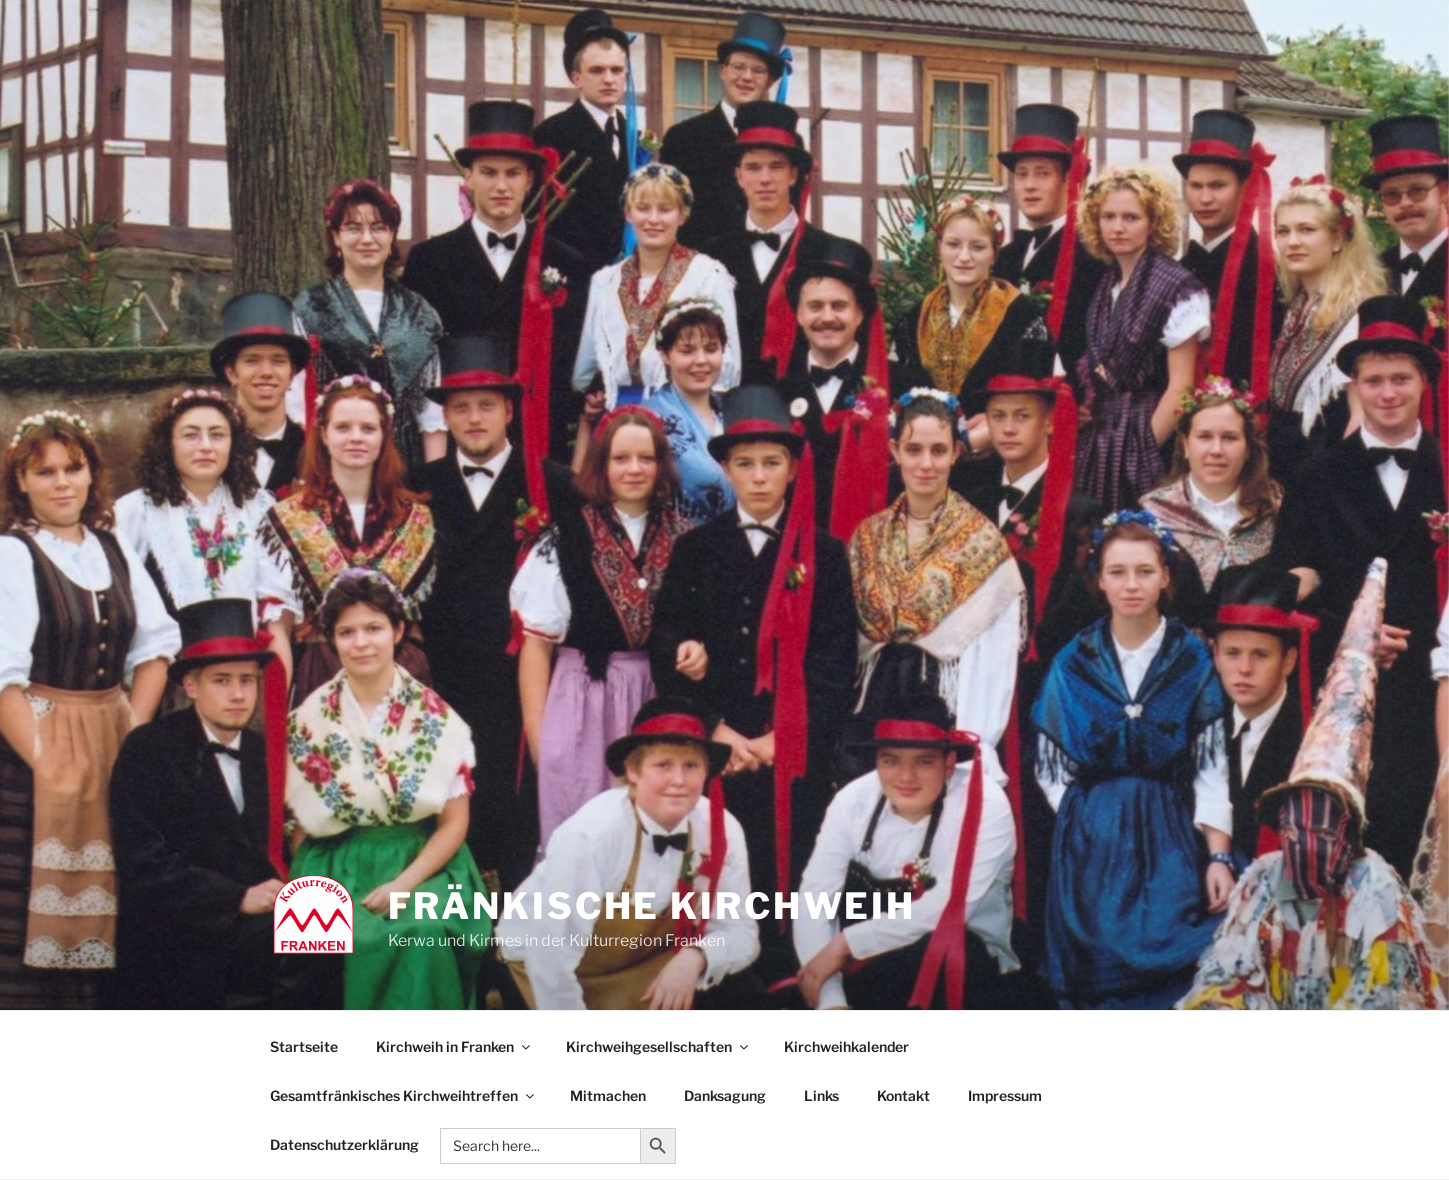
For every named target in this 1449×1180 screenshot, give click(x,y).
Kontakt (903, 1095)
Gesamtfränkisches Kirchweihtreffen (403, 1095)
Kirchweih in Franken (454, 1046)
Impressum (1005, 1095)
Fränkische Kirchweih (652, 906)
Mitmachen (608, 1095)
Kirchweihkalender (846, 1046)
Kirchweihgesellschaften (658, 1046)
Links (821, 1095)
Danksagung (725, 1095)
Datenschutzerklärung (344, 1144)
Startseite (304, 1046)
